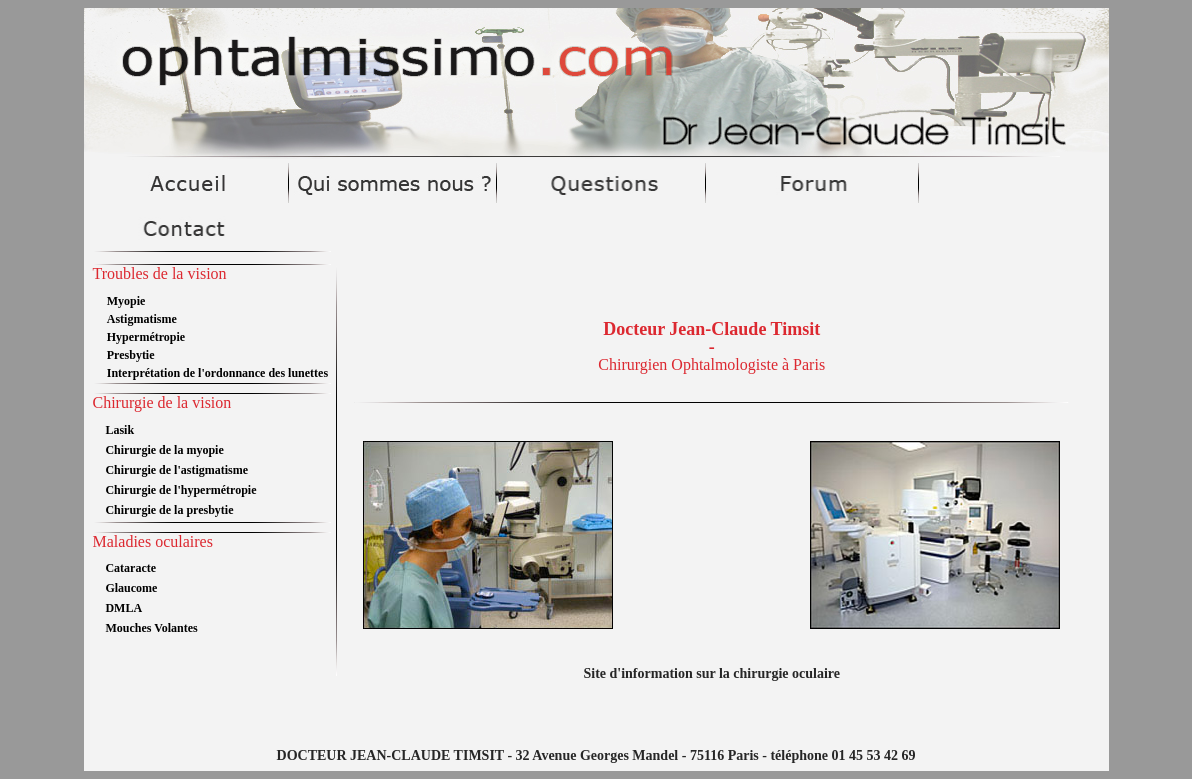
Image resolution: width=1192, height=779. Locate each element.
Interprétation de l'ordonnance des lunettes (217, 373)
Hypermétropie (146, 337)
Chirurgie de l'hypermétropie (180, 490)
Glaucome (131, 588)
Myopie (126, 301)
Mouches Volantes (151, 628)
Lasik (119, 430)
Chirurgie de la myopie (164, 450)
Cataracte (130, 568)
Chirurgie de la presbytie (169, 510)
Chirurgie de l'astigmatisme (176, 470)
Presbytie (131, 355)
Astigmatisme (142, 319)
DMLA (123, 608)
